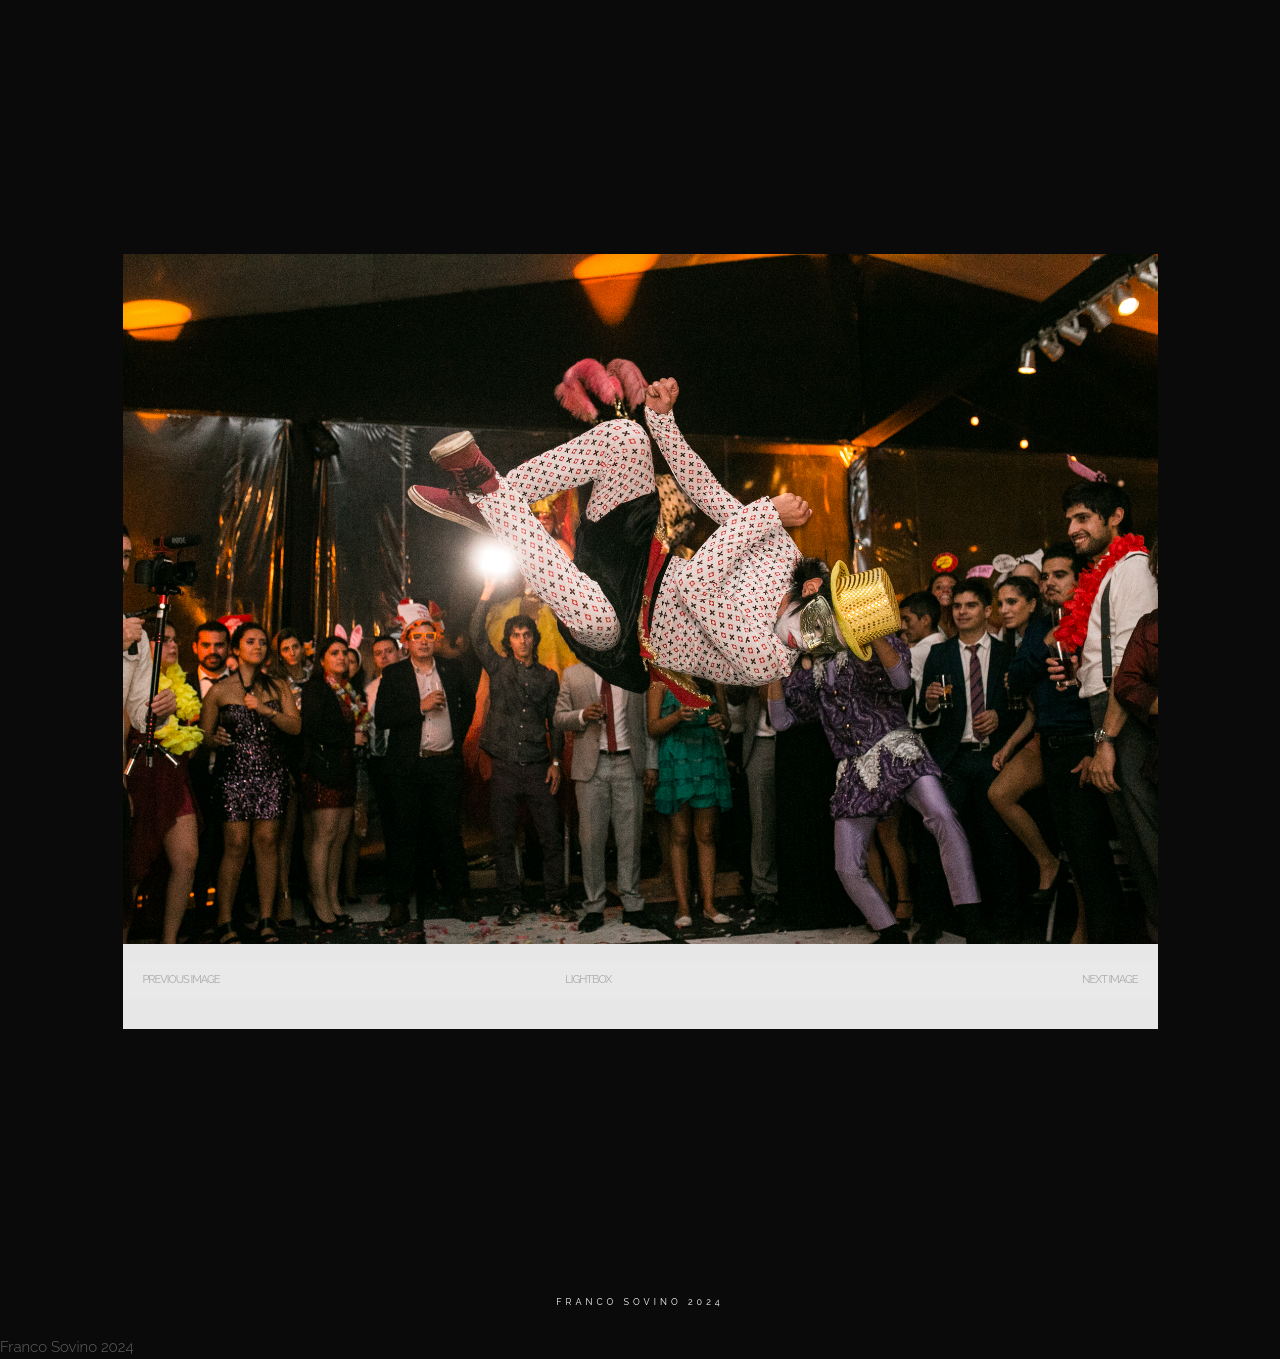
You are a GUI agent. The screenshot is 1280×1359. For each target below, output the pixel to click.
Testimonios (999, 39)
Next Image (1109, 979)
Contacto (1110, 39)
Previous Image (181, 979)
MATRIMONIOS (818, 39)
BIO (910, 39)
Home (720, 39)
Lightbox (588, 979)
